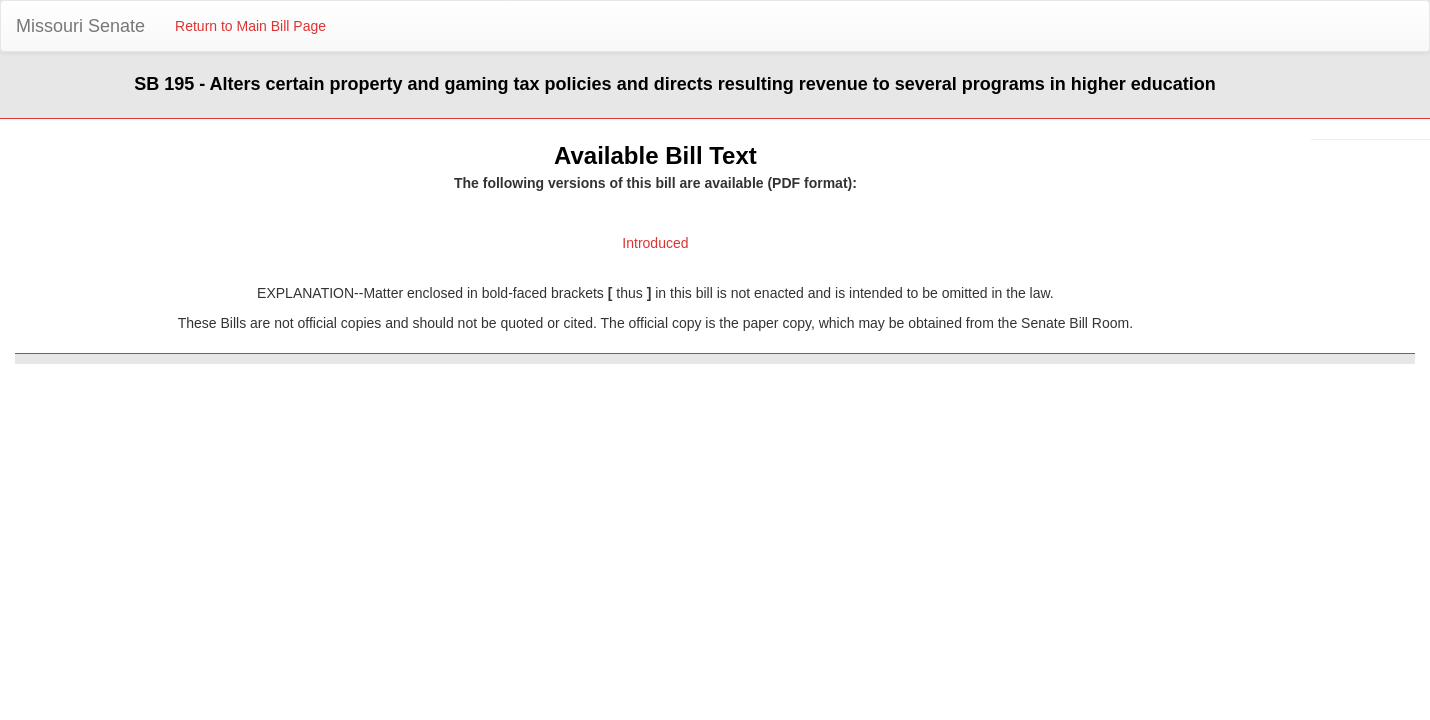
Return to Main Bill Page (250, 26)
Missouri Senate (80, 26)
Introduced (655, 243)
